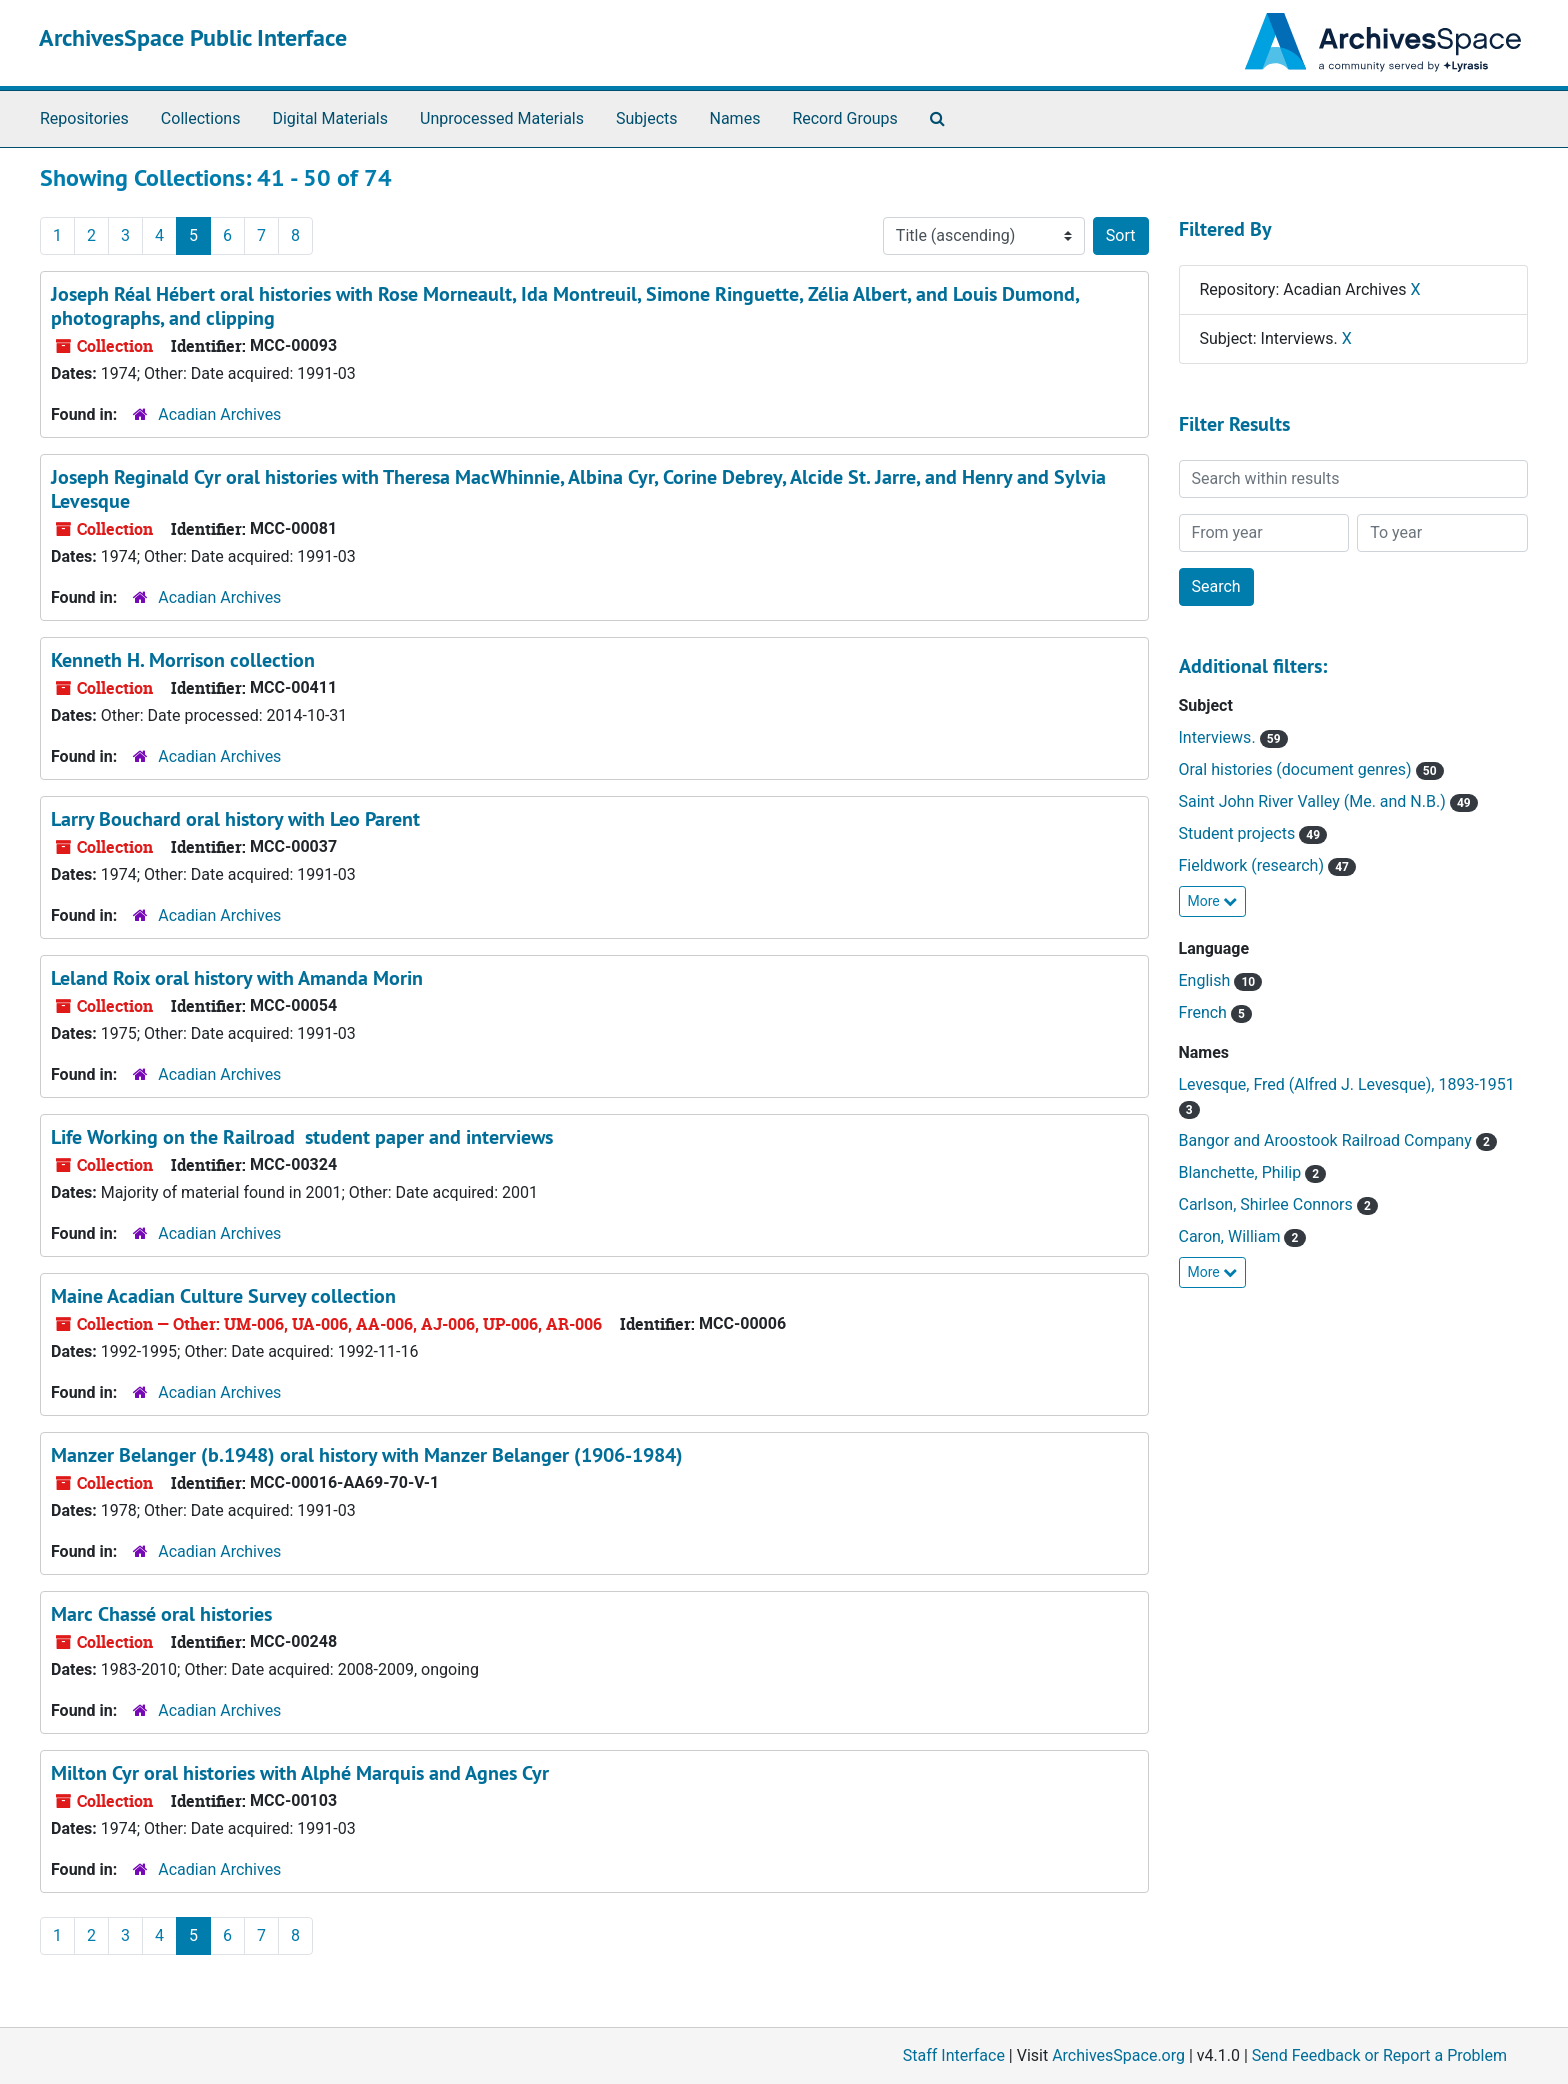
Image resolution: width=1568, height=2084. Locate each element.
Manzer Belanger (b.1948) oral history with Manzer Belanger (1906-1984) (367, 1455)
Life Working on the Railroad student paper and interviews (302, 1137)
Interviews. (1219, 737)
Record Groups (844, 118)
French (1205, 1012)
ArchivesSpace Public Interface (193, 37)
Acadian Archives (219, 414)
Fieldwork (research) (1253, 865)
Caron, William (1232, 1236)
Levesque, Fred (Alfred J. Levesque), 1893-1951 (1347, 1084)
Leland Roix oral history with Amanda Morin (237, 978)
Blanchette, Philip (1242, 1172)
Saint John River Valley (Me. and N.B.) (1314, 801)
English (1207, 980)
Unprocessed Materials (502, 118)
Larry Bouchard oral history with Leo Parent (235, 819)
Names (735, 118)
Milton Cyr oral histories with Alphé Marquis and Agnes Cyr (300, 1773)
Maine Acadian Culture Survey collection (223, 1296)
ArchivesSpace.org (1118, 2055)
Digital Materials (330, 118)
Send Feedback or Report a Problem (1379, 2055)
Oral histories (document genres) (1297, 769)
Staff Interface (954, 2055)
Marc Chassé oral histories (161, 1614)
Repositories (84, 118)
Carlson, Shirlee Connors (1268, 1204)
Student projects (1239, 833)
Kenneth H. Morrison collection (183, 660)
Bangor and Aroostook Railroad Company (1327, 1140)
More (1213, 901)
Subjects (646, 118)
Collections (201, 118)
